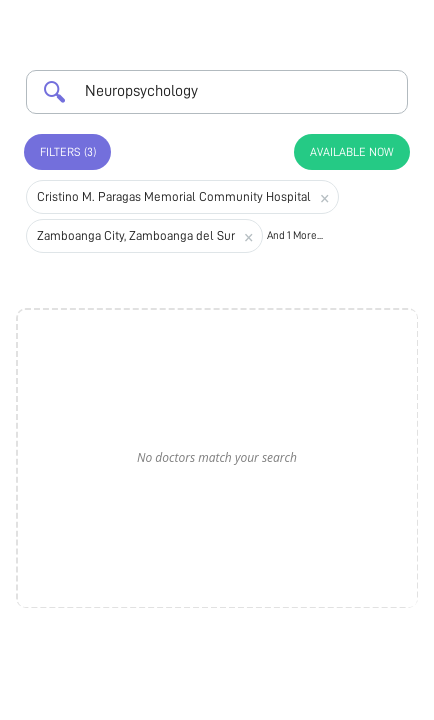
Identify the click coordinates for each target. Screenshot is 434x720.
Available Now (352, 152)
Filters (68, 152)
